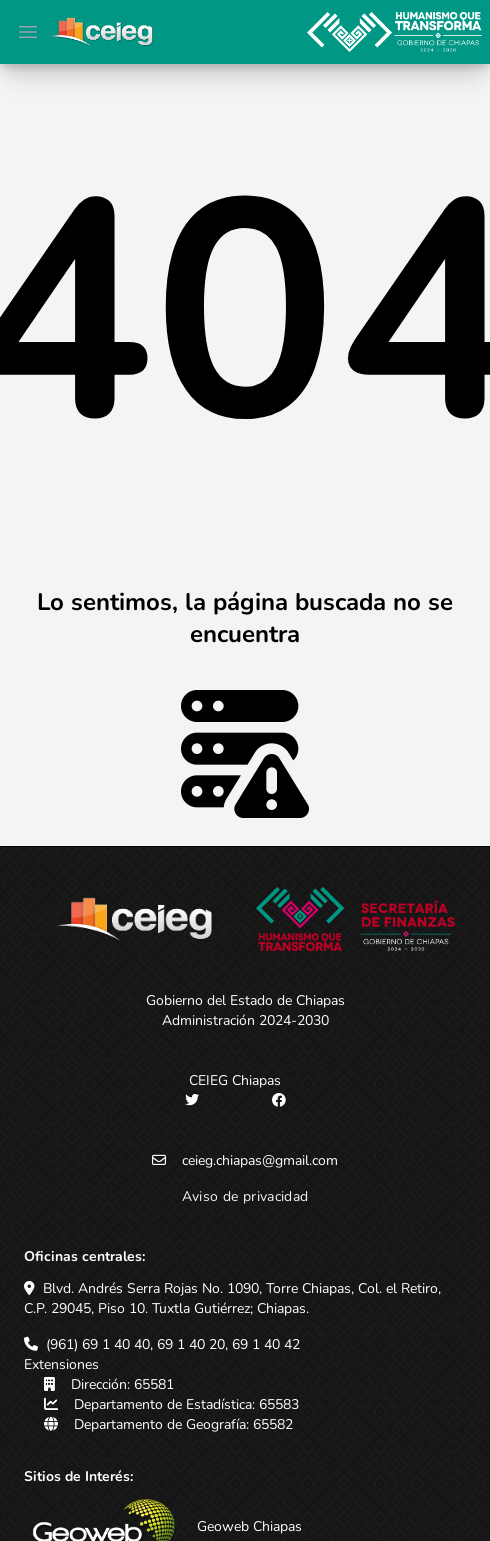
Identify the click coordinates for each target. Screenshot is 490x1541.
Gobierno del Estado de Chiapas (245, 1000)
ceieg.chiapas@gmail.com (260, 1160)
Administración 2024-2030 (245, 1020)
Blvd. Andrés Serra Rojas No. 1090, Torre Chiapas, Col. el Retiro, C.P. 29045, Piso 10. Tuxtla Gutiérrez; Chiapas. (232, 1298)
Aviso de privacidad (245, 1196)
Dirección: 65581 (122, 1384)
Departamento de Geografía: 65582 (183, 1424)
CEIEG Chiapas (235, 1080)
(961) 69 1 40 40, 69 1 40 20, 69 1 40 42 (173, 1344)
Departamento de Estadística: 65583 (186, 1404)
